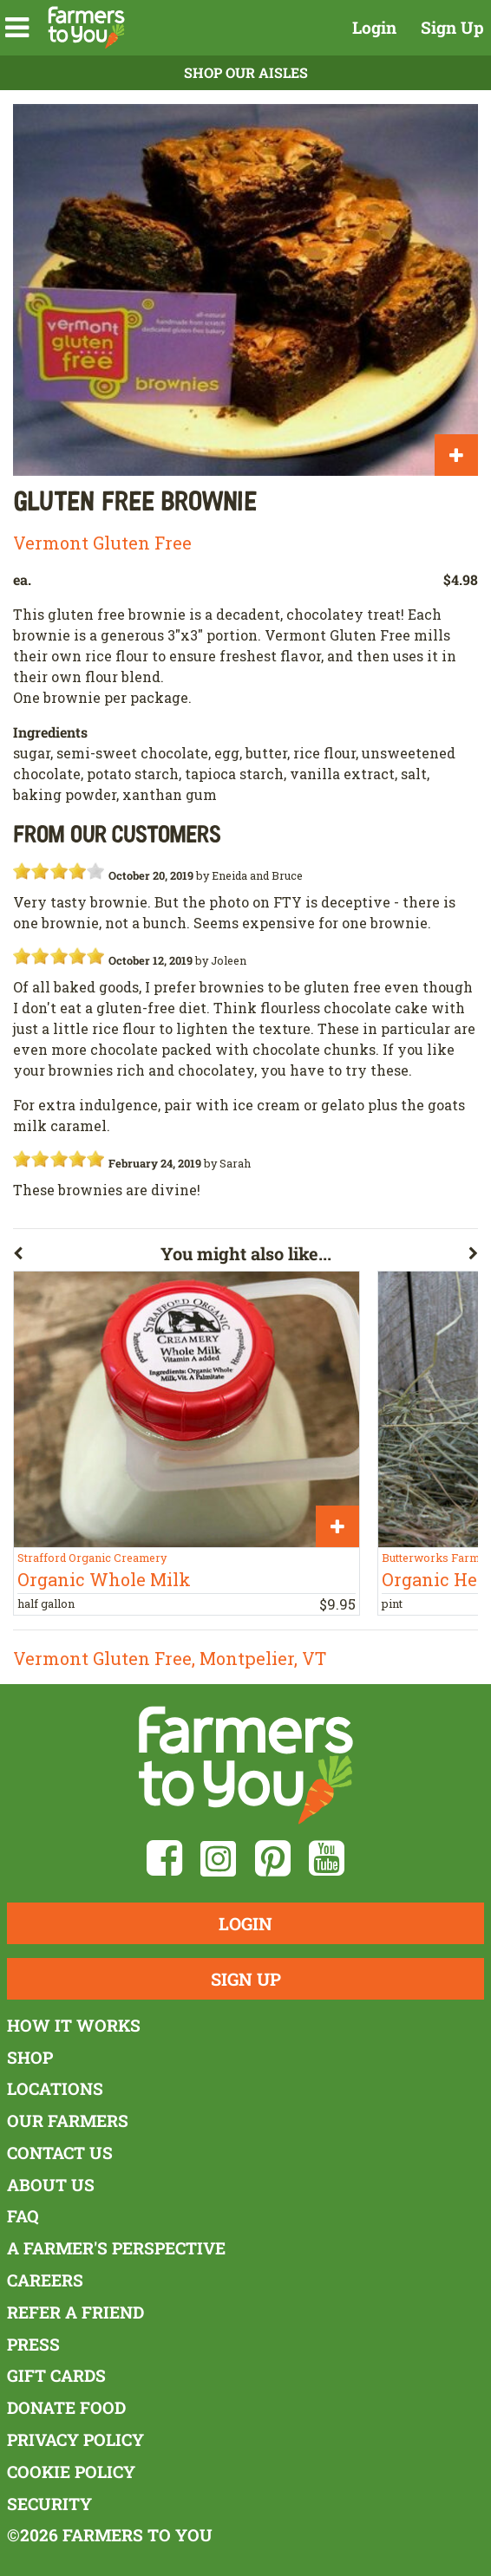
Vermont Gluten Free (102, 542)
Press (33, 2344)
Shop (30, 2057)
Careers (45, 2280)
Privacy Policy (75, 2439)
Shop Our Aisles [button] (246, 72)
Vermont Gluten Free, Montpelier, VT (169, 1658)
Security (49, 2503)
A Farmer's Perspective (116, 2248)
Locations (55, 2088)
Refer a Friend (75, 2312)
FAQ (23, 2216)
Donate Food (66, 2407)
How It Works (74, 2025)
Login (374, 27)
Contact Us (60, 2152)
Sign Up (452, 27)
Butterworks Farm (431, 1557)
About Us (51, 2184)
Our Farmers (67, 2120)
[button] (17, 27)
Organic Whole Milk (104, 1579)
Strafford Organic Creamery (92, 1557)
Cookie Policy (71, 2471)
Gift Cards (56, 2375)
